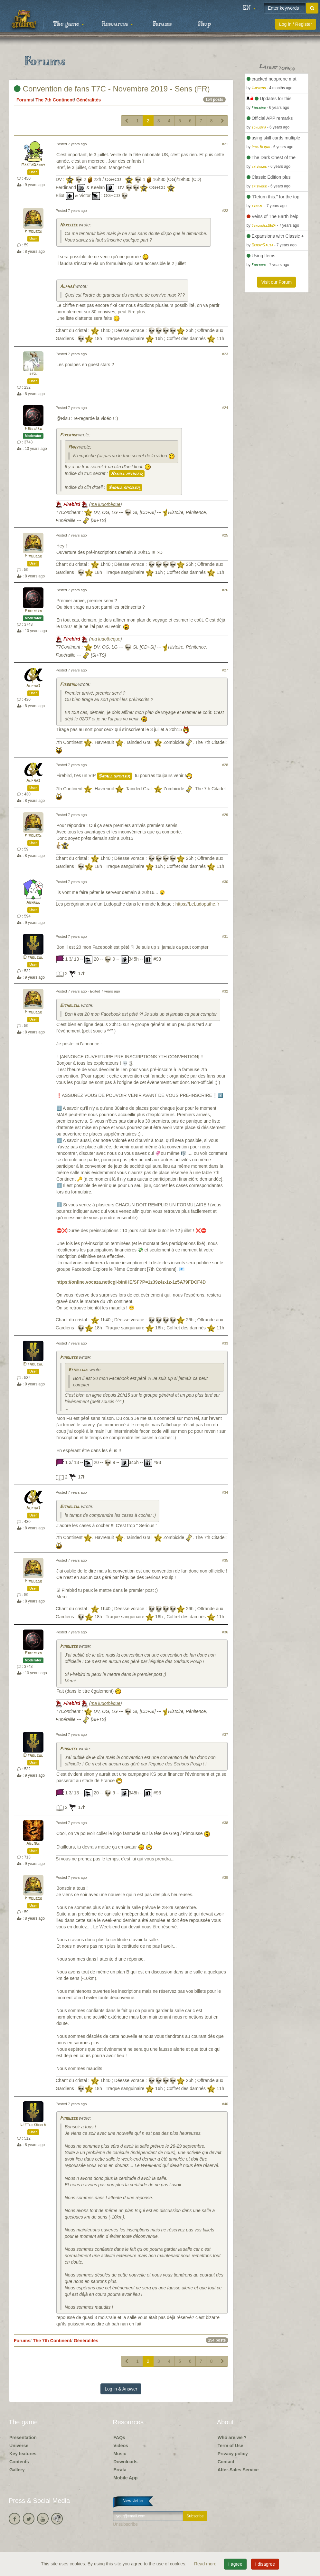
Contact (226, 2461)
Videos (120, 2445)
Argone (33, 1843)
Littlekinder (33, 2125)
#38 (225, 1823)
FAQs (119, 2437)
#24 (225, 408)
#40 (225, 2104)
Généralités (88, 99)
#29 (225, 815)
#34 (225, 1492)
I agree (235, 2564)
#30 (225, 882)
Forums (162, 24)
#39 (225, 1877)
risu (33, 374)
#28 (225, 765)
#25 (225, 535)
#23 (225, 354)
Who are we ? (232, 2437)
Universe (18, 2445)
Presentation (23, 2437)
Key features (22, 2453)
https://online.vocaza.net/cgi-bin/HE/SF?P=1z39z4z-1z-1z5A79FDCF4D (131, 1282)
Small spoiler (126, 474)
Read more (206, 2563)
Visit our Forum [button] (276, 282)
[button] (249, 8)
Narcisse (69, 225)
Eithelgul (33, 957)
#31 (225, 936)
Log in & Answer (121, 2388)
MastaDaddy (33, 165)
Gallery (16, 2469)
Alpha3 (67, 286)
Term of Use (230, 2445)
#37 (225, 1734)
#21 (225, 144)
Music (119, 2453)
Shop (204, 24)
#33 (225, 1343)
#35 (225, 1560)
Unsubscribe (125, 2524)
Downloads (125, 2461)
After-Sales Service (238, 2469)
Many (73, 447)
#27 (225, 670)
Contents (19, 2461)
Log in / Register (295, 24)
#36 (225, 1632)
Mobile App (125, 2477)
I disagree (265, 2564)
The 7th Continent (54, 99)
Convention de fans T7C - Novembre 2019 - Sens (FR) (112, 88)
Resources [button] (117, 24)
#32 (225, 991)
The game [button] (68, 24)
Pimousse (33, 231)
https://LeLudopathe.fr (197, 904)
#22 (225, 211)
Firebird (33, 428)
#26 (225, 590)
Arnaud (33, 902)
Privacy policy (233, 2453)
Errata (119, 2469)
